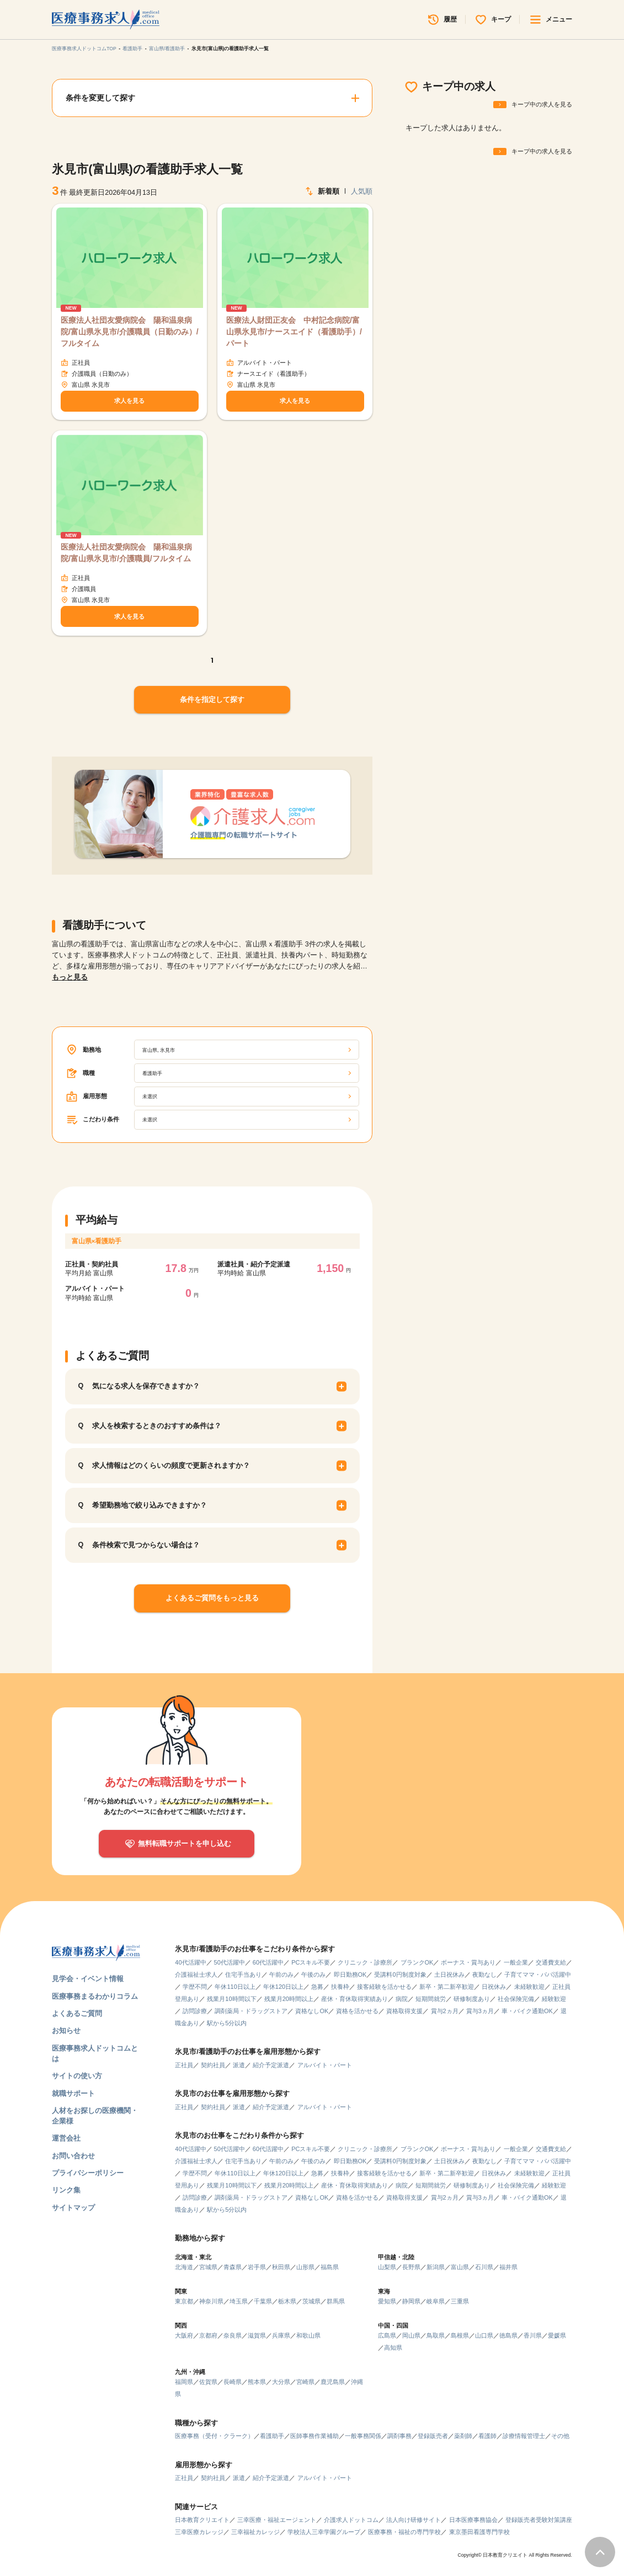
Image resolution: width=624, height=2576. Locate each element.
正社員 (184, 2065)
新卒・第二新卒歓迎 (446, 1986)
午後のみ (313, 1974)
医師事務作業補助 (314, 2436)
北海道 (184, 2267)
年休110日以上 (235, 1986)
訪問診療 (195, 2011)
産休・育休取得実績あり (354, 1998)
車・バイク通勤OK (527, 2011)
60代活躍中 (268, 1962)
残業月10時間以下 (231, 1998)
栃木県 (287, 2301)
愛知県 (387, 2301)
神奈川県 (211, 2301)
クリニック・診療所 (365, 1962)
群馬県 (336, 2301)
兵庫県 (281, 2335)
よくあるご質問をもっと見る (212, 1598)
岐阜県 (435, 2301)
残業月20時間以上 (288, 1998)
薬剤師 (463, 2436)
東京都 (184, 2301)
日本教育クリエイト (202, 2519)
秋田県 (281, 2267)
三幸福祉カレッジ (255, 2532)
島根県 (460, 2335)
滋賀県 (257, 2335)
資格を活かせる (357, 2011)
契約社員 (213, 2065)
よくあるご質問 (77, 2014)
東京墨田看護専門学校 (479, 2532)
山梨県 (387, 2267)
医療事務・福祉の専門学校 (404, 2532)
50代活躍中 (229, 1962)
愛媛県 (557, 2335)
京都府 (208, 2335)
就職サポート (73, 2094)
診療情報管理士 (524, 2436)
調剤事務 (399, 2436)
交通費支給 (551, 1962)
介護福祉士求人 (196, 1974)
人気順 (361, 191)
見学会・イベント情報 (88, 1979)
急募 (317, 1986)
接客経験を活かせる (384, 1986)
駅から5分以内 (227, 2023)
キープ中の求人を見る (541, 104)
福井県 (508, 2267)
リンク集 (66, 2190)
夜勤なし (484, 1974)
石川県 (484, 2267)
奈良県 (232, 2335)
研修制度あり (472, 1998)
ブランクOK (417, 1962)
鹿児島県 (333, 2381)
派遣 (239, 2065)
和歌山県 (308, 2335)
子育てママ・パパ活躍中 (537, 1974)
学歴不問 (195, 1986)
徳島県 (508, 2335)
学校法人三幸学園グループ (323, 2532)
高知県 (393, 2347)
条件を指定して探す (212, 700)
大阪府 (184, 2335)
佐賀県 (208, 2381)
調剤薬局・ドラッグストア (251, 2011)
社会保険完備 (516, 1998)
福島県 (330, 2267)
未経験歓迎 (529, 1986)
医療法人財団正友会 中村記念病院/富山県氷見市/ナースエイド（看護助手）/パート (294, 332)
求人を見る (129, 400)
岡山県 (411, 2335)
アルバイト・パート (324, 2065)
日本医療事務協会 (473, 2519)
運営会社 (66, 2138)
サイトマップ (73, 2208)
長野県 (411, 2267)
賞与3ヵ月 (480, 2011)
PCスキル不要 (310, 1962)
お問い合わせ (73, 2156)
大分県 (281, 2381)
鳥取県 (435, 2335)
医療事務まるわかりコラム (95, 1996)
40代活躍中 (190, 1962)
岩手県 (257, 2267)
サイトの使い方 (77, 2076)
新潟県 (435, 2267)
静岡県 (411, 2301)
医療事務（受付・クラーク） (214, 2436)
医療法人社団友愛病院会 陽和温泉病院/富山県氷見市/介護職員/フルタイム (126, 552)
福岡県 (184, 2381)
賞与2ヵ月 (444, 2011)
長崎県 (232, 2381)
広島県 (387, 2335)
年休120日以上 (283, 1986)
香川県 (533, 2335)
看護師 (487, 2436)
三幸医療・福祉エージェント (276, 2519)
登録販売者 (433, 2436)
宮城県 (208, 2267)
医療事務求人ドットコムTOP (84, 48)
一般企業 (516, 1962)
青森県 (232, 2267)
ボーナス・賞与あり (468, 1962)
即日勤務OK (350, 1974)
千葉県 (263, 2301)
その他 (560, 2436)
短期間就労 (430, 1998)
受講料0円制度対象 (400, 1974)
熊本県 (257, 2381)
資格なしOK (311, 2011)
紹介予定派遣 (271, 2065)
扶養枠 (340, 1986)
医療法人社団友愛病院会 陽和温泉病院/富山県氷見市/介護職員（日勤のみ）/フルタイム (130, 332)
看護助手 (132, 48)
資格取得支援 (404, 2011)
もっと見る (70, 977)
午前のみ (281, 1974)
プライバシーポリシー (88, 2173)
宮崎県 (305, 2381)
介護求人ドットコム (351, 2519)
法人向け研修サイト (413, 2519)
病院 (402, 1998)
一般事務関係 (363, 2436)
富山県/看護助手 (167, 48)
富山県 (460, 2267)
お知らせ (66, 2031)
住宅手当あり (243, 1974)
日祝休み (494, 1986)
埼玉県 (239, 2301)
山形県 (305, 2267)
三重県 (460, 2301)
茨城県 (311, 2301)
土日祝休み (449, 1974)
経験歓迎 (554, 1998)
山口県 (484, 2335)
